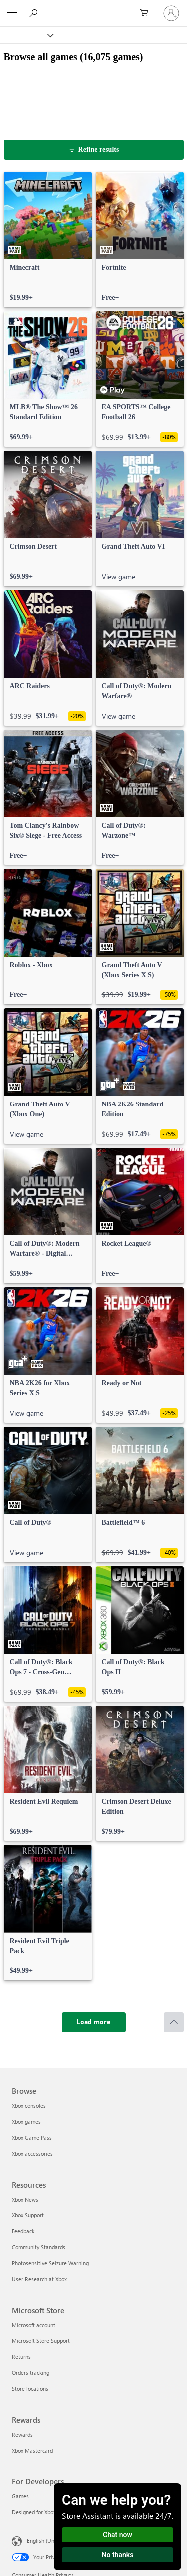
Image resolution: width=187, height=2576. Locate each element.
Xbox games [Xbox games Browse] (26, 2121)
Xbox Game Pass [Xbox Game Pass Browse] (32, 2137)
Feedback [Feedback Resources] (23, 2231)
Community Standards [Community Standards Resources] (38, 2247)
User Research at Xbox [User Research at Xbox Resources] (39, 2279)
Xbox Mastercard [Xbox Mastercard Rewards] (32, 2450)
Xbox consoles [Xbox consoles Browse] (29, 2105)
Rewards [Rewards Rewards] (22, 2434)
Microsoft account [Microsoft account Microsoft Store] (33, 2325)
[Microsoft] (93, 7)
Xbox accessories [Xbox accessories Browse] (32, 2153)
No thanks (118, 2555)
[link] (48, 239)
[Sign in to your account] (171, 13)
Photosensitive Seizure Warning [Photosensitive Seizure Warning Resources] (50, 2263)
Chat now (117, 2535)
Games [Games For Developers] (20, 2496)
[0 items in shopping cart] (147, 13)
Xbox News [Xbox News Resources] (25, 2199)
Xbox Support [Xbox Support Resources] (28, 2215)
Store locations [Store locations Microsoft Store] (30, 2388)
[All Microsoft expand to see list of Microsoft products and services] (12, 13)
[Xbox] (26, 35)
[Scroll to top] (174, 2022)
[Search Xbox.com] (34, 13)
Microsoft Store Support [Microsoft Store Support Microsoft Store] (41, 2340)
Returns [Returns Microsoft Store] (21, 2356)
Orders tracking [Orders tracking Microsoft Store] (30, 2372)
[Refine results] (94, 150)
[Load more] (94, 2022)
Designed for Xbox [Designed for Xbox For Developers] (34, 2512)
